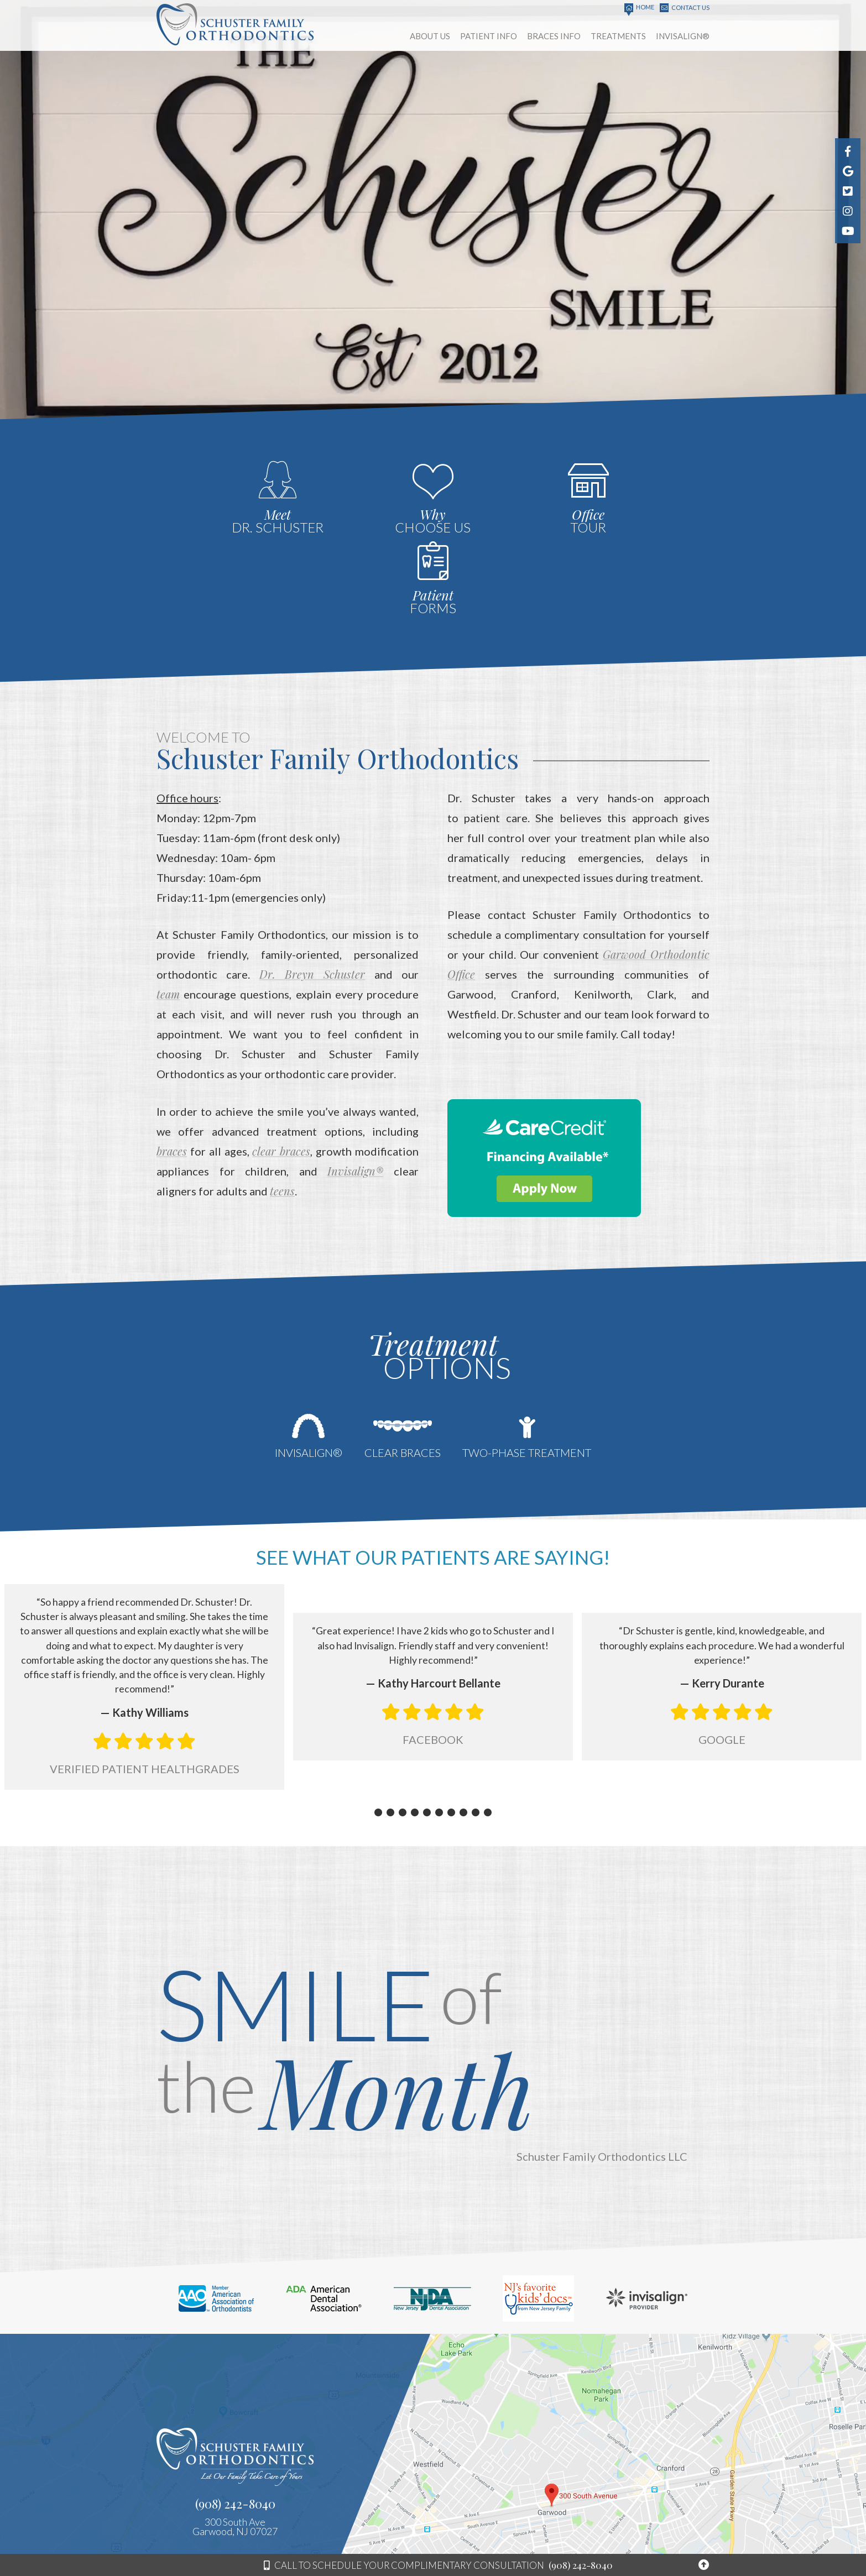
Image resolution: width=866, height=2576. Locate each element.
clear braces (281, 1064)
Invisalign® (355, 1084)
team (168, 907)
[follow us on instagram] (847, 211)
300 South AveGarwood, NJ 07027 (235, 2431)
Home (639, 7)
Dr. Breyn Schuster (312, 887)
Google (721, 1646)
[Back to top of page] (704, 2565)
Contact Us (685, 7)
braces (171, 1064)
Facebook (433, 1646)
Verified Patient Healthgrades (144, 1675)
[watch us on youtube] (847, 231)
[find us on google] (847, 171)
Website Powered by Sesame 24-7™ (619, 2541)
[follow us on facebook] (847, 151)
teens (282, 1103)
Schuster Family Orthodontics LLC (602, 2063)
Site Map (697, 2541)
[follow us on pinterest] (847, 191)
